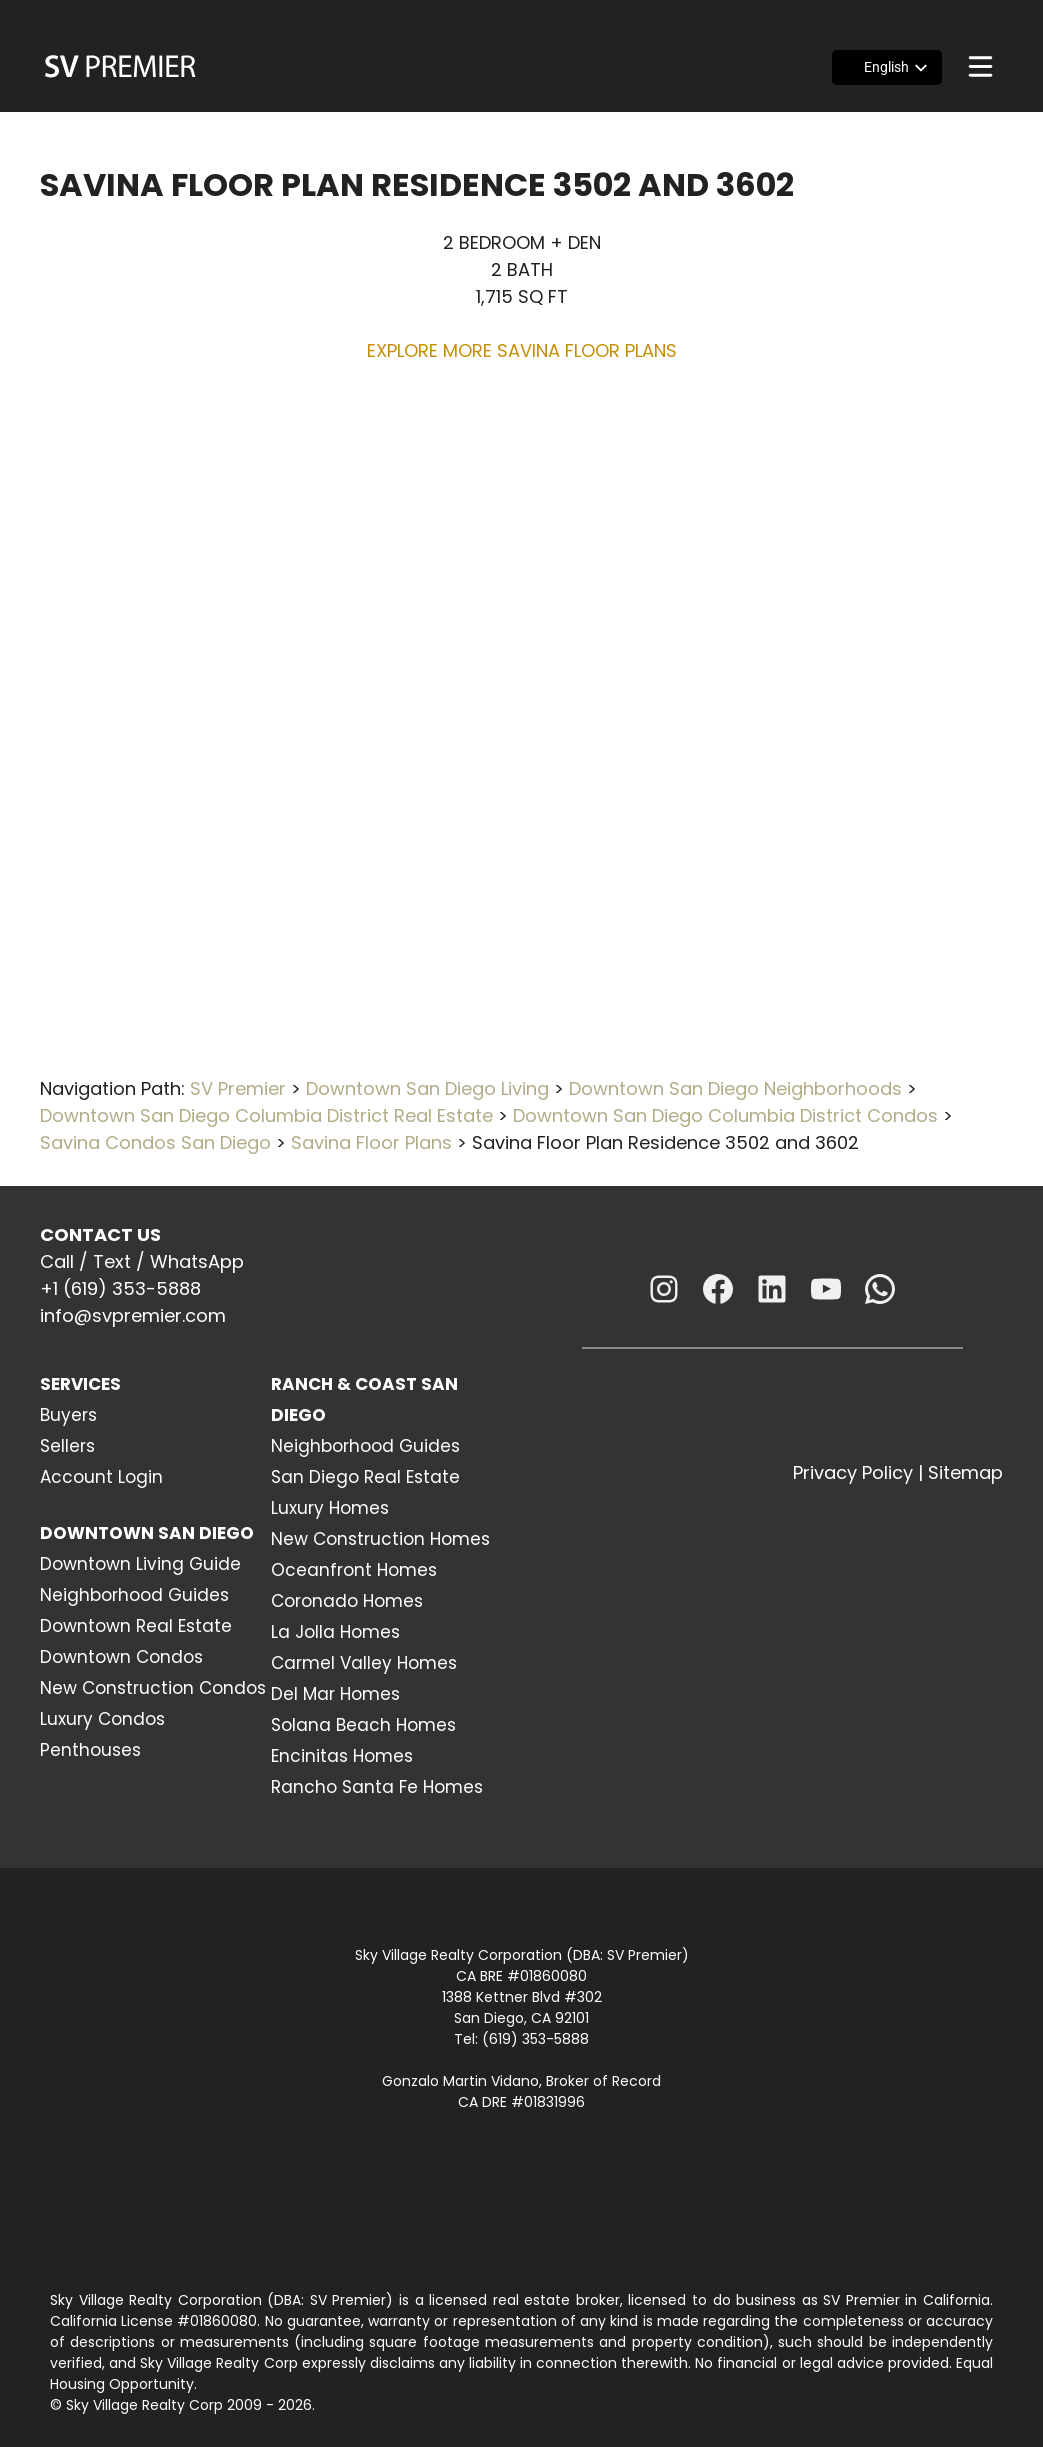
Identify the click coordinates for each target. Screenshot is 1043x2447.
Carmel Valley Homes (364, 1663)
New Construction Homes (380, 1539)
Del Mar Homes (335, 1694)
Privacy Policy (853, 1472)
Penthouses (90, 1750)
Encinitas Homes (342, 1756)
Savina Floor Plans (371, 1142)
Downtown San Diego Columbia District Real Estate (266, 1115)
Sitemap (965, 1472)
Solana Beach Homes (363, 1725)
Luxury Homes (330, 1508)
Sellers (67, 1446)
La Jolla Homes (335, 1632)
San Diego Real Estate (365, 1477)
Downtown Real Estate (136, 1626)
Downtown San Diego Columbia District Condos (725, 1115)
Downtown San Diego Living (427, 1088)
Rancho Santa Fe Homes (377, 1787)
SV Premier (238, 1088)
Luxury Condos (102, 1719)
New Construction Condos (153, 1688)
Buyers (68, 1415)
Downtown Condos (121, 1657)
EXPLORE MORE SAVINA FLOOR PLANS (522, 350)
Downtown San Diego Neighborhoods (735, 1088)
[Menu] (980, 66)
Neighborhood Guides (134, 1595)
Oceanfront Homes (354, 1570)
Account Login (101, 1477)
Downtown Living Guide (140, 1564)
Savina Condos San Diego (155, 1142)
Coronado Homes (347, 1601)
